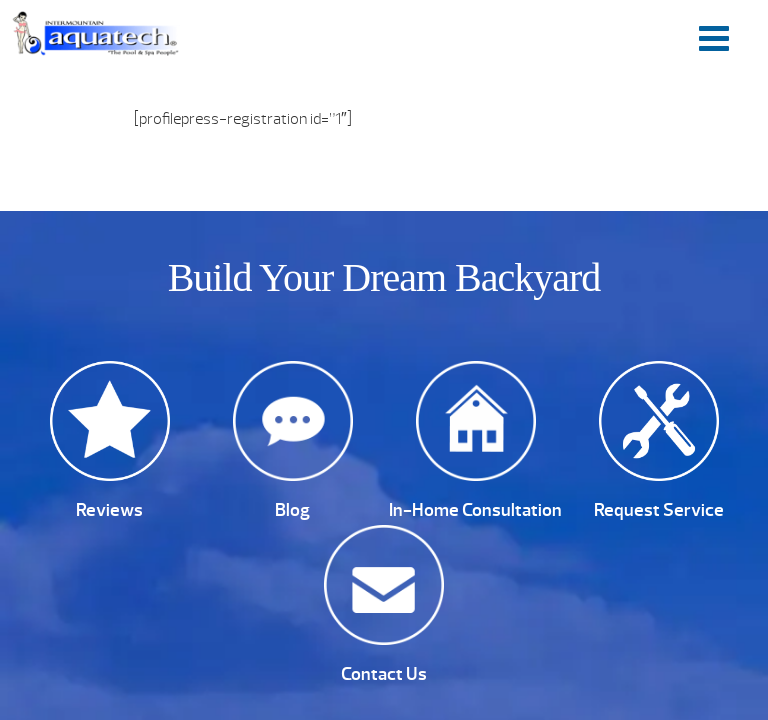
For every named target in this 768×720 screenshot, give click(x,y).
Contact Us (384, 674)
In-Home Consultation (475, 510)
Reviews (109, 510)
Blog (292, 510)
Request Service (659, 510)
